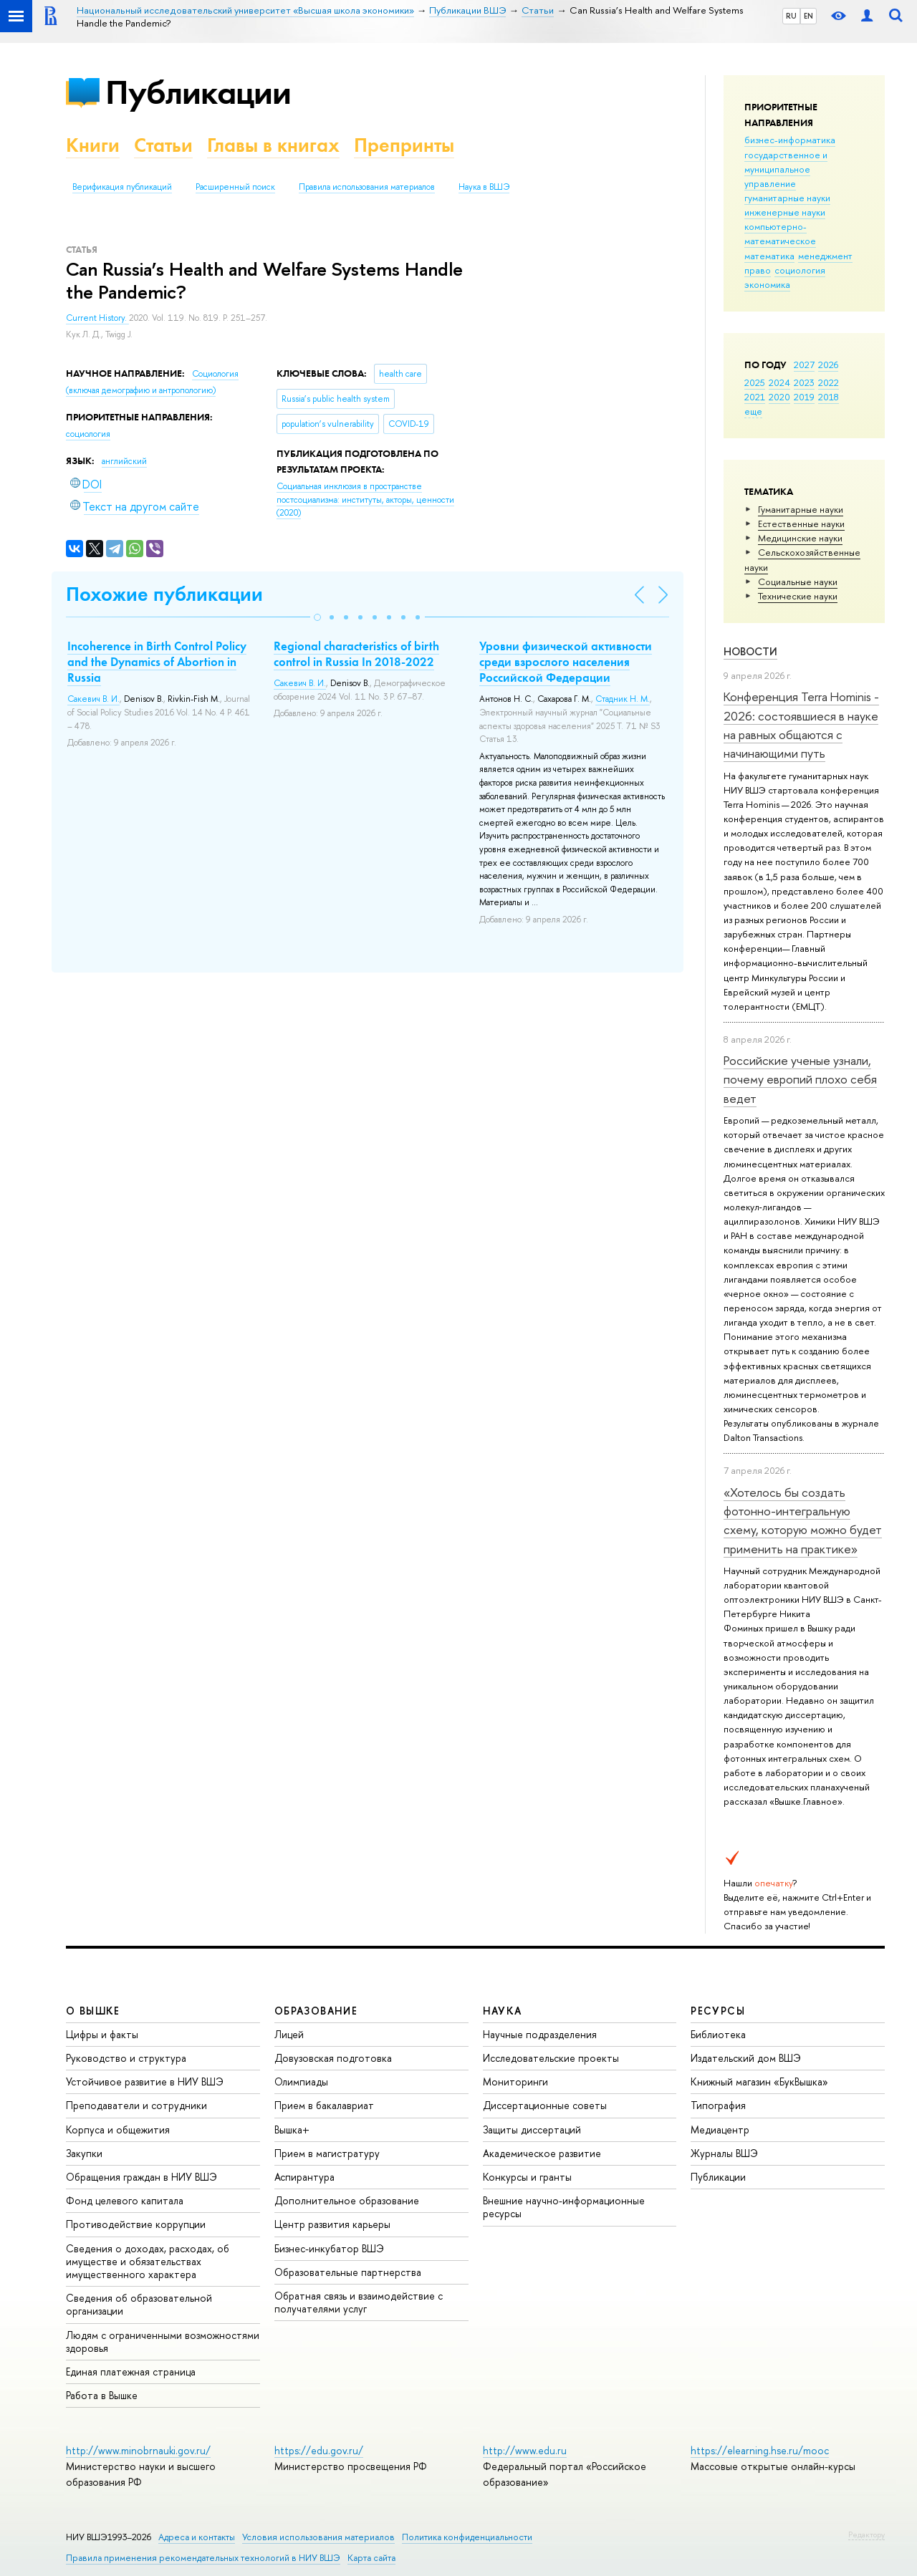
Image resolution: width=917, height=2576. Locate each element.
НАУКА (502, 2010)
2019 (804, 396)
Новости (750, 651)
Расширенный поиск (235, 187)
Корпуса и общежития (118, 2129)
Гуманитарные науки (800, 509)
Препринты (404, 145)
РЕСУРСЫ (718, 2010)
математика (769, 255)
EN (808, 16)
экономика (767, 284)
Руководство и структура (126, 2058)
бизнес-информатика (789, 139)
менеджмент (825, 255)
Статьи (163, 145)
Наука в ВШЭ (483, 187)
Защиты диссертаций (532, 2129)
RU (791, 16)
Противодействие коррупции (136, 2224)
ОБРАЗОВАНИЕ (315, 2010)
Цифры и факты (102, 2034)
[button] (317, 617)
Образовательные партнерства (347, 2272)
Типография (718, 2105)
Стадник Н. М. (622, 699)
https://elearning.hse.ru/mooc (760, 2450)
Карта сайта (371, 2558)
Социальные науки (797, 581)
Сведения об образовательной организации (139, 2304)
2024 (779, 382)
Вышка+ (291, 2129)
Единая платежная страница (131, 2371)
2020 (779, 396)
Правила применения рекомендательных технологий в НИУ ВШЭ (203, 2558)
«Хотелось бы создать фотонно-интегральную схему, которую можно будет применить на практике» (803, 1520)
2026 (828, 364)
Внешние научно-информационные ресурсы (564, 2207)
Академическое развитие (542, 2153)
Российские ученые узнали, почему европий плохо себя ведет (800, 1079)
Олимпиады (301, 2081)
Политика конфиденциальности (467, 2537)
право (757, 270)
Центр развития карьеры (332, 2224)
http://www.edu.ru (525, 2450)
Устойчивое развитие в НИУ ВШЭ (145, 2081)
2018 (828, 396)
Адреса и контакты (196, 2537)
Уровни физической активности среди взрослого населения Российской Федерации (565, 661)
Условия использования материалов (318, 2537)
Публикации (198, 92)
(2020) (365, 499)
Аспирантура (304, 2177)
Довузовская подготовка (333, 2058)
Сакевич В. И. (93, 699)
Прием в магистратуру (327, 2153)
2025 (754, 382)
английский (124, 461)
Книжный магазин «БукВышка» (759, 2081)
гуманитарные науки (787, 197)
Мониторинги (515, 2081)
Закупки (84, 2153)
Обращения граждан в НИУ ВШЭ (141, 2177)
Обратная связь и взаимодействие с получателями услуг (358, 2302)
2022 (828, 382)
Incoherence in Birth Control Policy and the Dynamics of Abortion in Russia (156, 661)
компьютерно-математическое (780, 233)
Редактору (866, 2534)
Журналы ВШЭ (724, 2153)
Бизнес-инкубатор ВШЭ (329, 2248)
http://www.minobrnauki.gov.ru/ (138, 2450)
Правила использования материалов (367, 187)
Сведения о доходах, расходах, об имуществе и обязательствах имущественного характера (147, 2261)
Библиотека (718, 2034)
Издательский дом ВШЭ (746, 2058)
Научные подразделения (540, 2034)
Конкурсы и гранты (527, 2177)
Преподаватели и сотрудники (136, 2105)
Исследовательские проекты (551, 2058)
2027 (804, 364)
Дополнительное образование (346, 2200)
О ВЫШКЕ (93, 2010)
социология (799, 270)
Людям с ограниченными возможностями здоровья (162, 2341)
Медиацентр (720, 2129)
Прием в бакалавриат (324, 2105)
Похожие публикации (164, 594)
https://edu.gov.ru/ (318, 2450)
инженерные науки (784, 212)
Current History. (97, 318)
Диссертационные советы (545, 2105)
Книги (93, 145)
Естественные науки (801, 523)
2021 (754, 396)
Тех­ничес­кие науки (797, 595)
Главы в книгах (273, 145)
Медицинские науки (800, 537)
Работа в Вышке (102, 2395)
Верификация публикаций (122, 187)
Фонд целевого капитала (124, 2200)
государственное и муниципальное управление (785, 169)
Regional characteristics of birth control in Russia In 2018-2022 (356, 654)
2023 (804, 382)
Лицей (289, 2034)
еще (753, 411)
